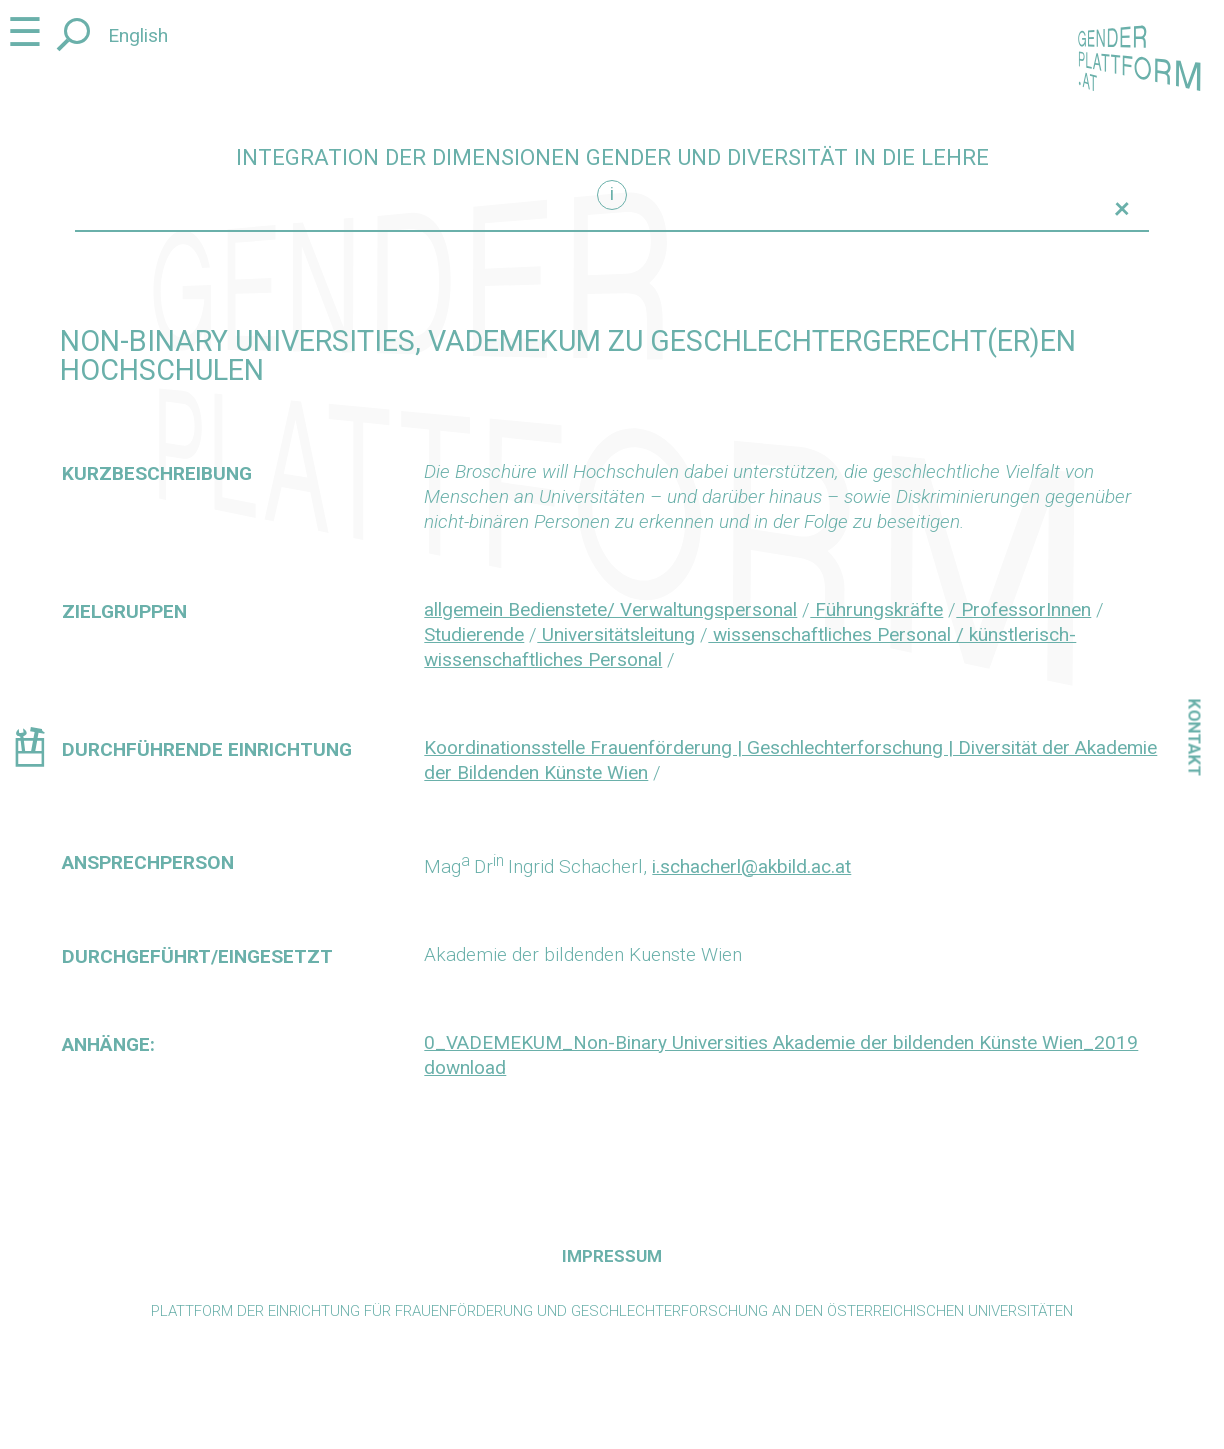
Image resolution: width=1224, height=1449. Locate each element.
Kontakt (1195, 737)
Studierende (474, 634)
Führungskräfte (876, 609)
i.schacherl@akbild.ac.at (751, 866)
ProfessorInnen (1023, 609)
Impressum (612, 1256)
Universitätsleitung (616, 634)
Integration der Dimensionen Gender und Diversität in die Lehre (612, 157)
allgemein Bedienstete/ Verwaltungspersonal (610, 609)
